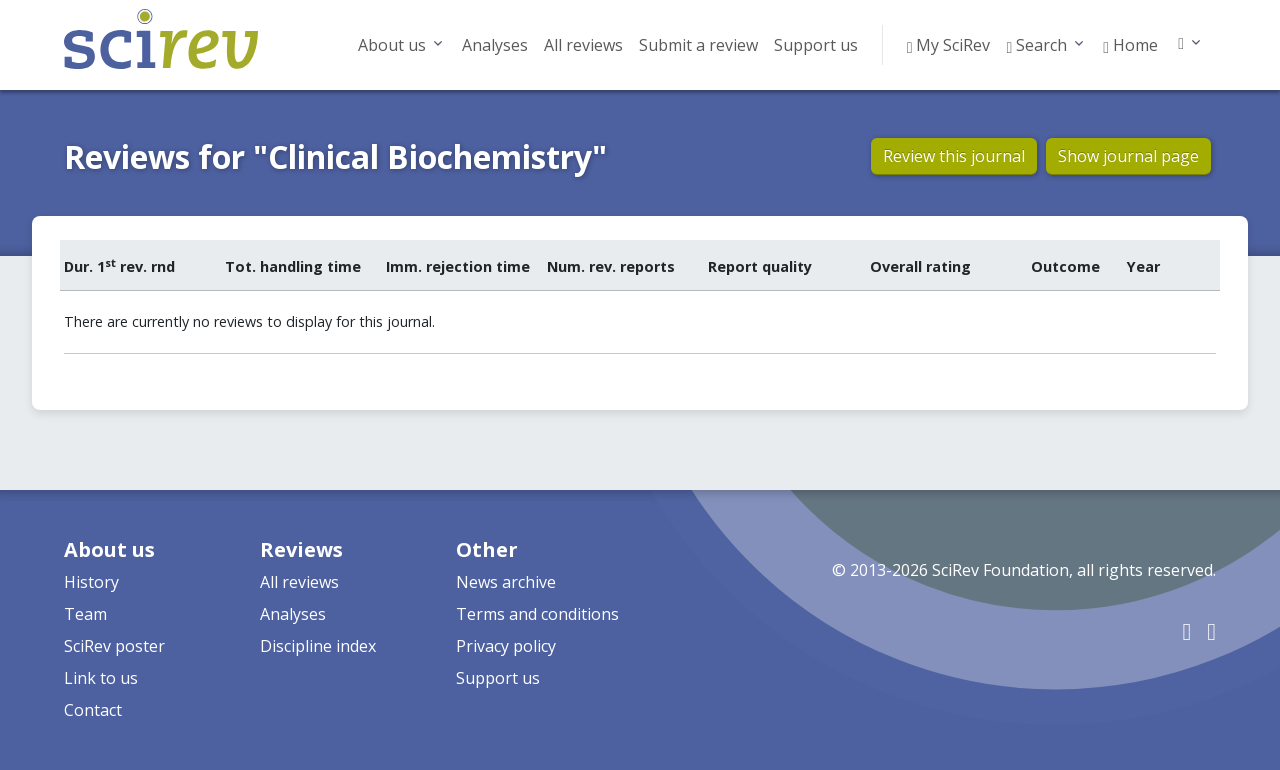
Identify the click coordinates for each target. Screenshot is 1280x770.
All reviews (583, 45)
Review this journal (954, 156)
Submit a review (698, 45)
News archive (506, 582)
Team (85, 614)
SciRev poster (114, 646)
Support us (816, 45)
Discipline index (318, 646)
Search (1036, 45)
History (91, 582)
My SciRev (949, 45)
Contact (93, 710)
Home (1130, 45)
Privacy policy (506, 646)
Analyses (495, 45)
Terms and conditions (537, 614)
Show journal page (1128, 156)
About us (392, 45)
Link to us (101, 678)
